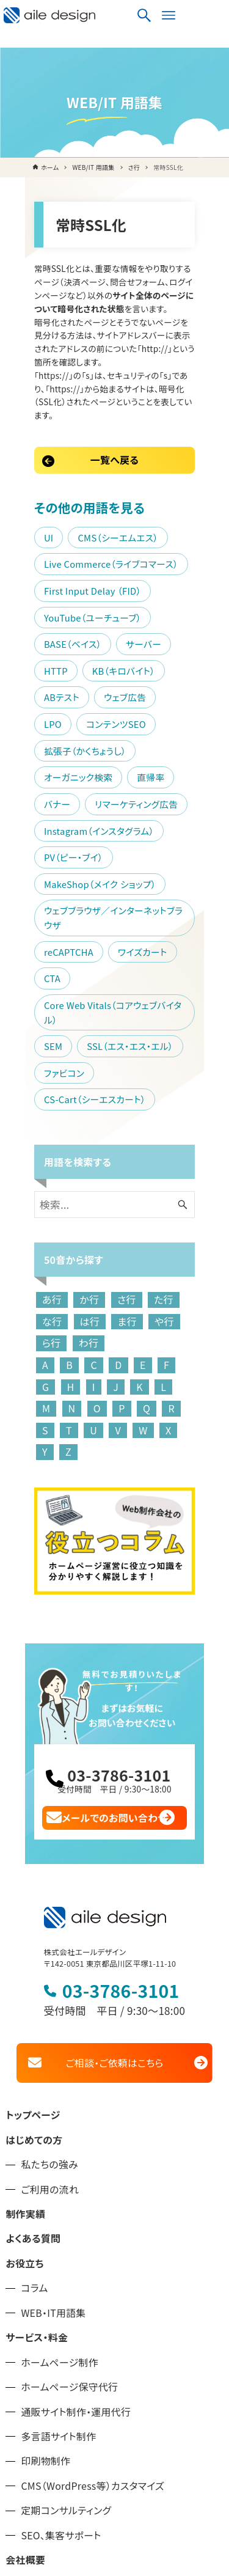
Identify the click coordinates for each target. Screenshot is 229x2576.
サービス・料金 (36, 2126)
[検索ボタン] (188, 15)
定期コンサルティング (66, 2299)
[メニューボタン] (212, 15)
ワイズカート (120, 834)
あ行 (29, 1114)
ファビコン (41, 914)
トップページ (32, 1904)
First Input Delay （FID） (69, 541)
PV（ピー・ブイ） (51, 754)
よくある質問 (32, 2027)
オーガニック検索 (55, 674)
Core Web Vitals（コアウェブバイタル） (96, 861)
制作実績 (25, 2002)
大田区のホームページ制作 (63, 2423)
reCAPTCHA (46, 834)
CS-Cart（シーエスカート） (137, 914)
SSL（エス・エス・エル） (107, 887)
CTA (177, 834)
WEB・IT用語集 (53, 2101)
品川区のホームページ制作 (63, 2398)
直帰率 (128, 674)
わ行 (178, 1136)
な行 (178, 1114)
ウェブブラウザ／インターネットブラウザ (99, 807)
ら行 (140, 1136)
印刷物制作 (45, 2250)
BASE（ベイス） (171, 568)
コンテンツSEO (51, 648)
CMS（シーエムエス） (95, 488)
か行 (66, 1114)
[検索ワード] (115, 1020)
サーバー (39, 594)
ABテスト (39, 621)
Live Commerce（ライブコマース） (88, 514)
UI (26, 488)
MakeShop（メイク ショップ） (77, 781)
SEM (30, 887)
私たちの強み (49, 1953)
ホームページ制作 (59, 2151)
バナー (179, 674)
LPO (156, 621)
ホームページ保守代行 (69, 2175)
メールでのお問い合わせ (114, 1605)
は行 (30, 1136)
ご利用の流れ (50, 1978)
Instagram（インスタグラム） (76, 728)
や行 (104, 1136)
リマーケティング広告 (62, 701)
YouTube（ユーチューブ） (69, 568)
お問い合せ (29, 2447)
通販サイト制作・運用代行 (76, 2200)
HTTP (93, 594)
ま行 (66, 1136)
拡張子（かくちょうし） (147, 648)
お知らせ (24, 2373)
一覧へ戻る (114, 411)
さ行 (104, 1114)
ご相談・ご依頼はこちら (114, 1851)
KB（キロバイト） (160, 594)
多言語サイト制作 (58, 2225)
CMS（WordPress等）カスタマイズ (92, 2274)
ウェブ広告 (102, 621)
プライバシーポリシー (51, 2472)
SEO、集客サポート (61, 2324)
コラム (34, 2077)
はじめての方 (33, 1928)
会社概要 (25, 2348)
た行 (141, 1114)
